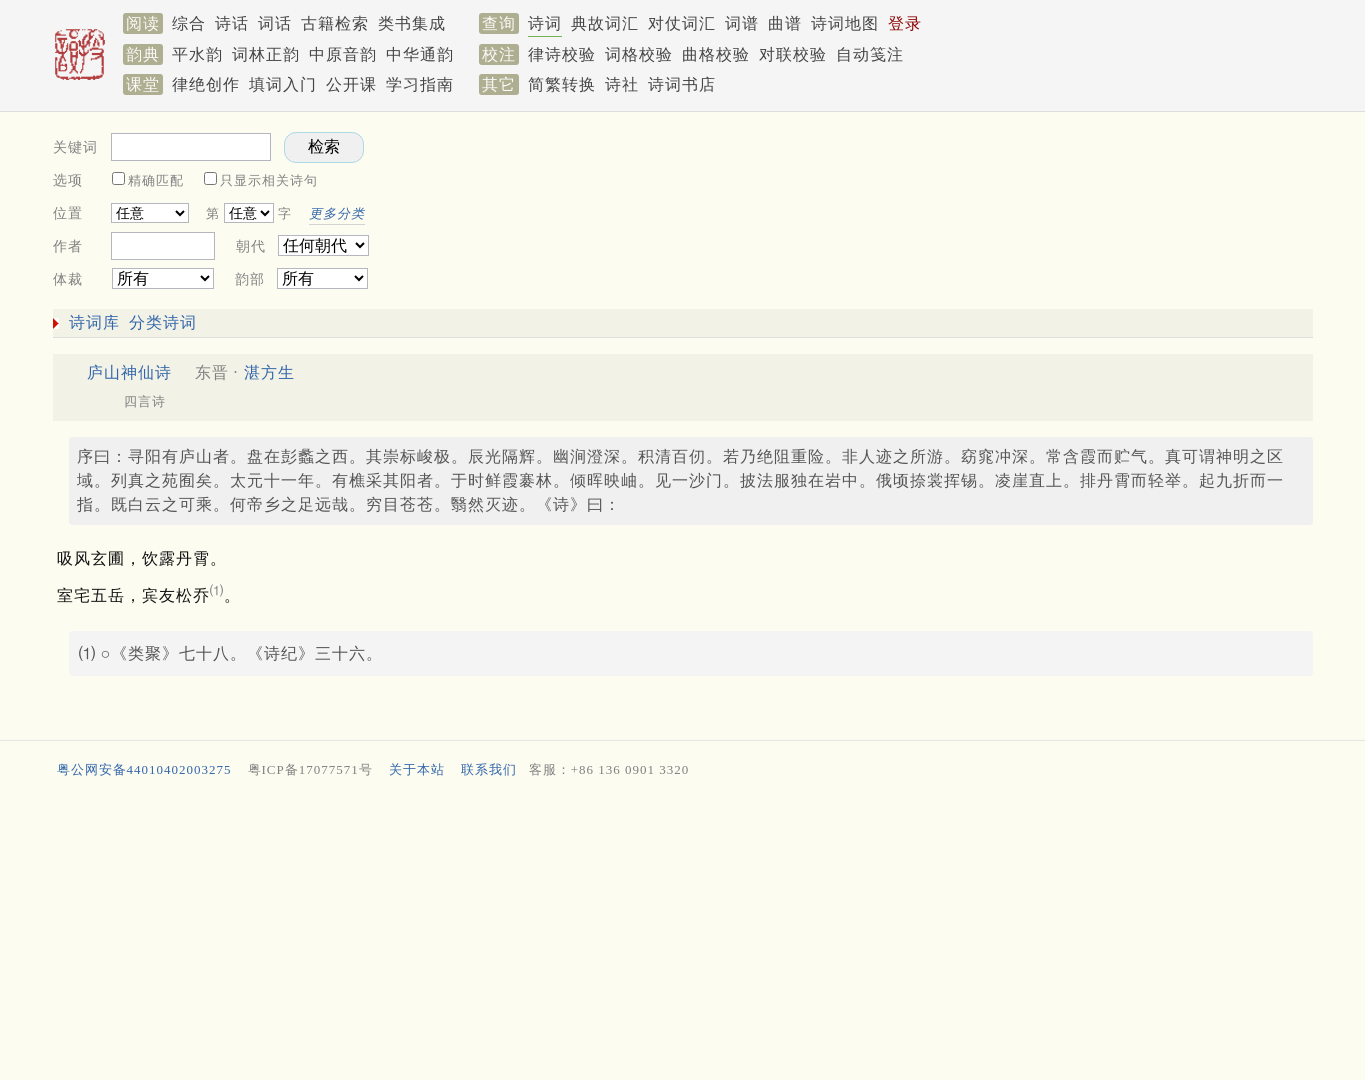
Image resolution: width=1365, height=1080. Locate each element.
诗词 (545, 23)
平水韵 (197, 54)
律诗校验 (562, 54)
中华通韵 (420, 54)
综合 (189, 23)
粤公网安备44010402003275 (144, 769)
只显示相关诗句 (269, 180)
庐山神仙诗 (129, 372)
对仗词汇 (682, 23)
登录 (905, 23)
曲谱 (785, 23)
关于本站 (417, 769)
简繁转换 (562, 84)
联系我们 (489, 769)
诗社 (622, 84)
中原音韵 (343, 54)
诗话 (232, 23)
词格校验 (639, 54)
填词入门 (283, 84)
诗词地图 (845, 23)
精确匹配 (156, 180)
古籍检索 (335, 23)
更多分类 (337, 213)
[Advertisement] (963, 206)
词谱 (742, 23)
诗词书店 (682, 84)
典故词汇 (605, 23)
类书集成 (412, 23)
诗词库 (94, 322)
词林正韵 (266, 54)
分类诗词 (163, 322)
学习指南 (420, 84)
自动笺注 (870, 54)
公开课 (351, 84)
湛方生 (269, 372)
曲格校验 (716, 54)
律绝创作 (206, 84)
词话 (275, 23)
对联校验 (793, 54)
